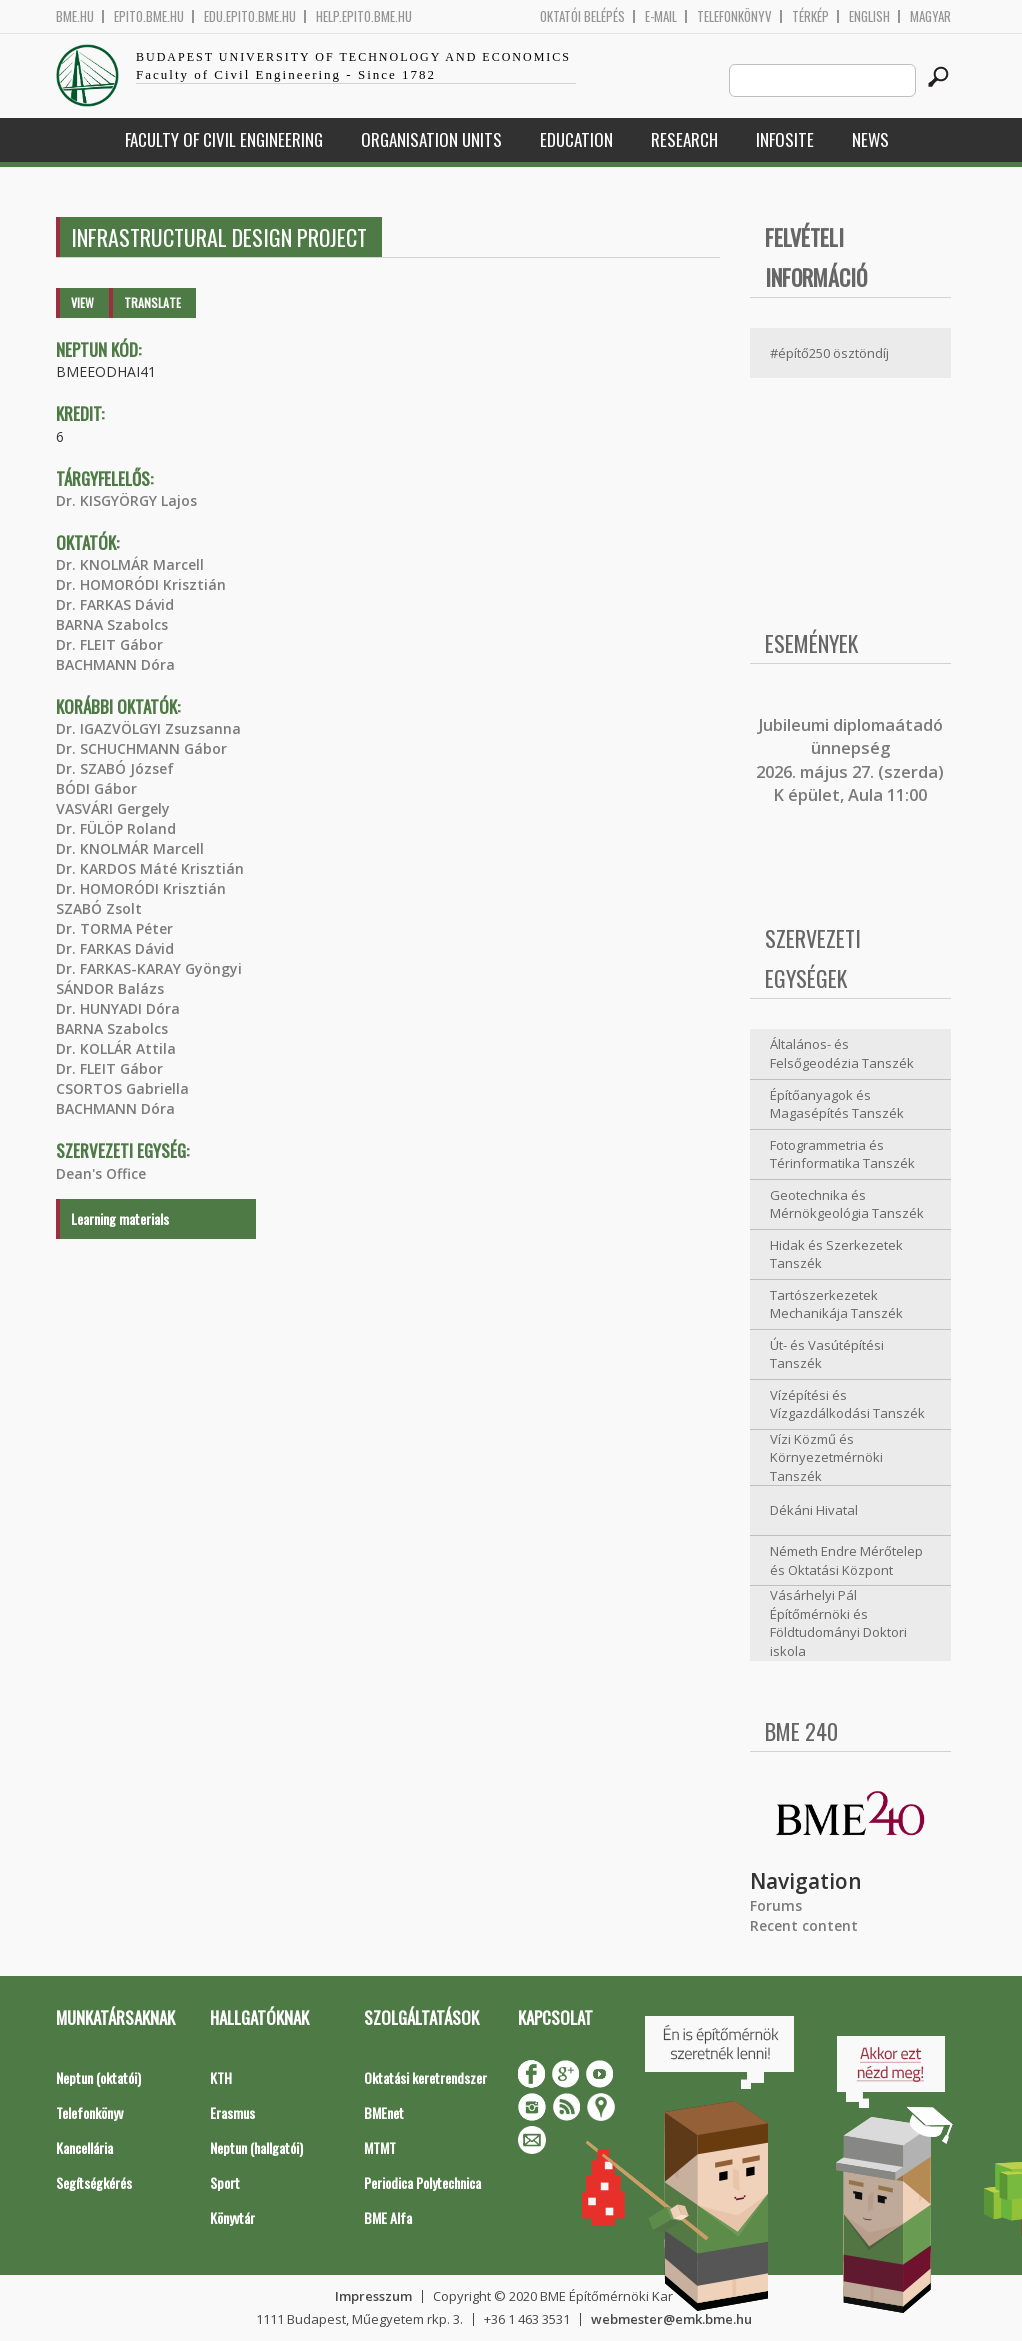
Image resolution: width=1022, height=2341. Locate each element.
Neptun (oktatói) (98, 2077)
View (82, 302)
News (870, 139)
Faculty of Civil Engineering (224, 139)
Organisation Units (431, 139)
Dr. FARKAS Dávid (115, 604)
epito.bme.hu (149, 16)
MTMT (380, 2147)
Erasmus (232, 2112)
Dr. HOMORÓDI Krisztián (141, 584)
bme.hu (75, 16)
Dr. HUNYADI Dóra (118, 1008)
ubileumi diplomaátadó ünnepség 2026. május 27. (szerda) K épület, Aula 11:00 (850, 760)
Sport (225, 2182)
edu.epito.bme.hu (250, 16)
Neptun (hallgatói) (256, 2147)
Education (576, 139)
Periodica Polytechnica (422, 2182)
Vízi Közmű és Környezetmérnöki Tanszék (826, 1457)
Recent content (804, 1925)
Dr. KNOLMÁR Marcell (130, 564)
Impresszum (373, 2296)
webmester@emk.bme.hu (671, 2319)
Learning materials (120, 1218)
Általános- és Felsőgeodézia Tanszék (842, 1053)
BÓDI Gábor (96, 788)
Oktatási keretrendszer (425, 2077)
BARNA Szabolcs (112, 624)
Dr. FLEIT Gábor (109, 644)
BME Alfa (388, 2217)
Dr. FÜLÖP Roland (116, 828)
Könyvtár (232, 2217)
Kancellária (84, 2147)
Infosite (785, 139)
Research (684, 139)
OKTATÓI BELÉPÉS (582, 16)
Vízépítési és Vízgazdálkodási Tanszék (847, 1404)
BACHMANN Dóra (115, 664)
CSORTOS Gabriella (122, 1088)
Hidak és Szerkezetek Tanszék (836, 1254)
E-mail (661, 16)
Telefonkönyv (734, 16)
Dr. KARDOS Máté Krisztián (150, 868)
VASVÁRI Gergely (113, 808)
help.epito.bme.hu (364, 16)
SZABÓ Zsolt (99, 908)
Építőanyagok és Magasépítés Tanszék (837, 1104)
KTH (221, 2077)
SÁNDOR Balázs (110, 988)
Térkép (810, 16)
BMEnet (384, 2112)
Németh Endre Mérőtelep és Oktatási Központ (846, 1560)
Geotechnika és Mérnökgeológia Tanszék (847, 1204)
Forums (776, 1905)
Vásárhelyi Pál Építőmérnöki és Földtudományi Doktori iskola (838, 1623)
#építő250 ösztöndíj (829, 353)
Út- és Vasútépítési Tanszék (827, 1354)
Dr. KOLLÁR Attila (116, 1048)
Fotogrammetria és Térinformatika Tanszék (842, 1154)
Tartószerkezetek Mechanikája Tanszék (836, 1304)
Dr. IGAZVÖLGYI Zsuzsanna (148, 728)
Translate (152, 302)
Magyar (930, 16)
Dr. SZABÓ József (115, 768)
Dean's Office (101, 1173)
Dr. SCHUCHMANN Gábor (141, 748)
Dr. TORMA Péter (114, 928)
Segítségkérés (94, 2182)
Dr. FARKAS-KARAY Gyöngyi (149, 968)
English (869, 16)
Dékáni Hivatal (814, 1510)
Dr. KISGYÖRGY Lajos (126, 500)
